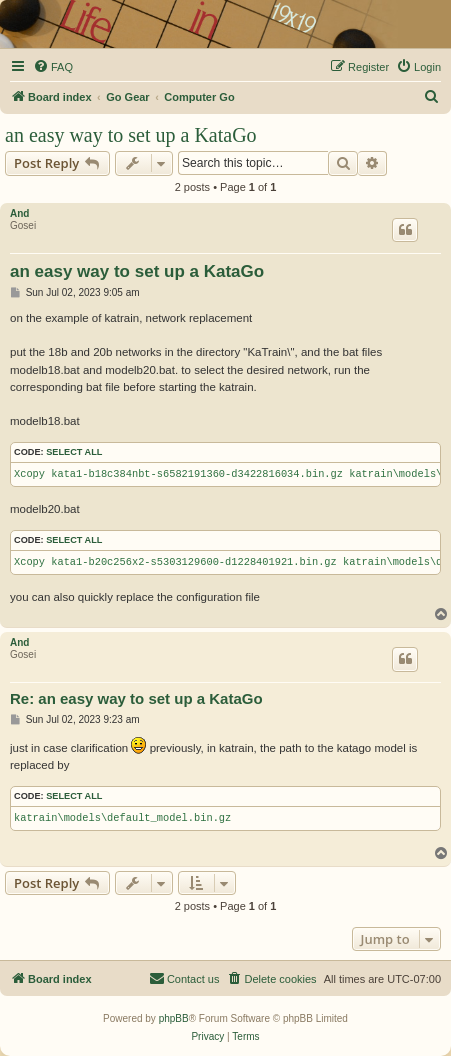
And (19, 213)
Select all (74, 452)
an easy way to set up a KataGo (131, 135)
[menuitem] (53, 67)
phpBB (174, 1018)
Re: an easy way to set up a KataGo (136, 698)
